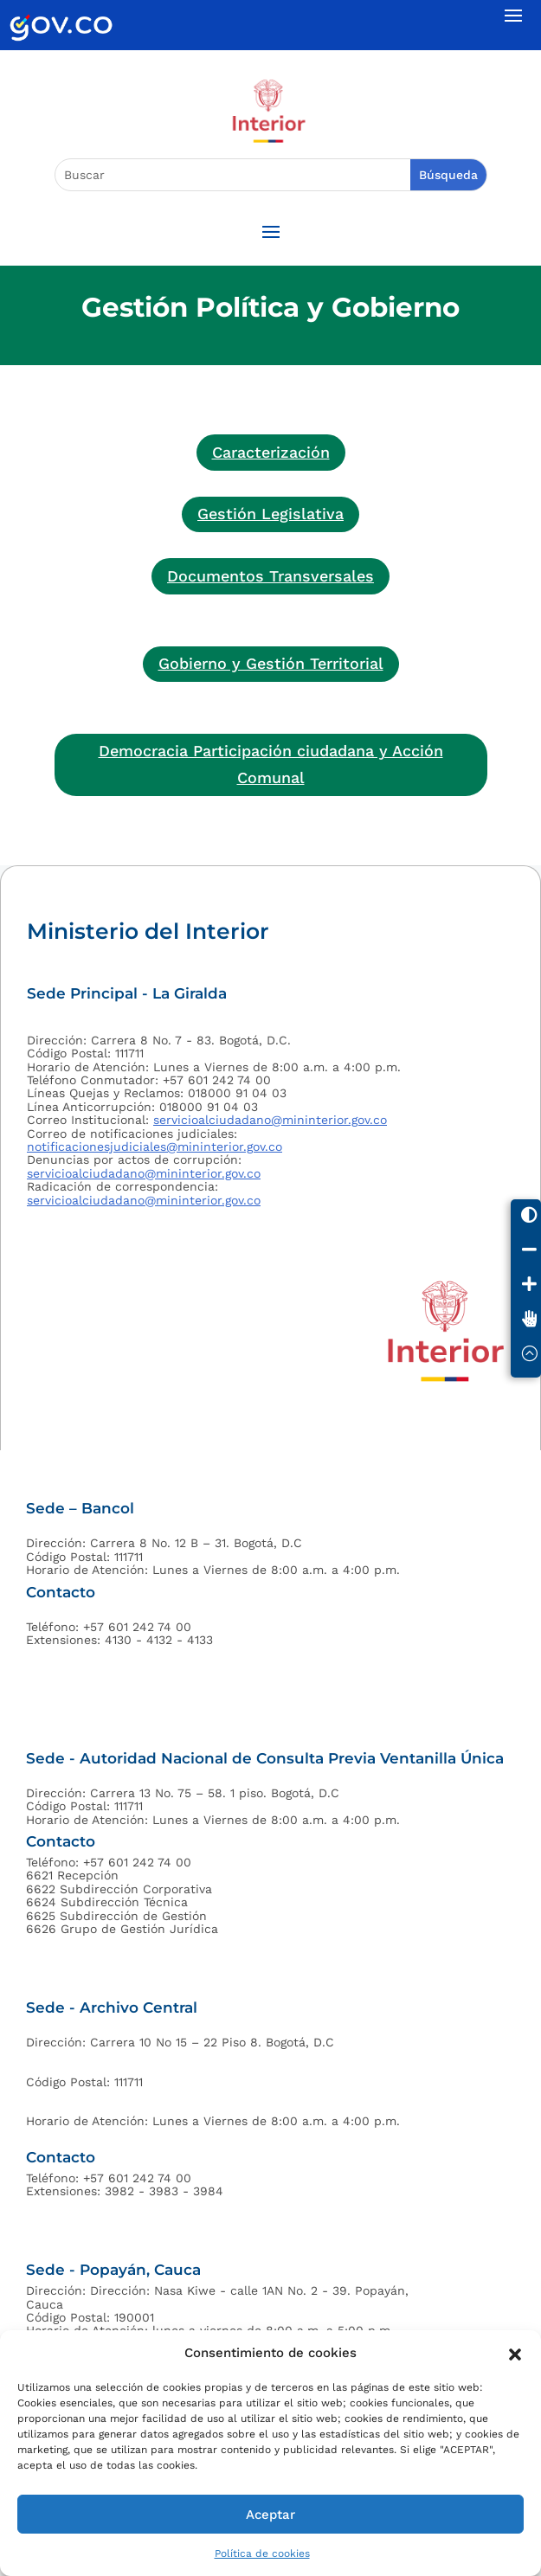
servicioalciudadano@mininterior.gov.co (270, 1120)
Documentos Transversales (270, 576)
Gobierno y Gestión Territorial (270, 663)
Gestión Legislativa (270, 513)
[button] (515, 2352)
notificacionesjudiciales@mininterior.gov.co (154, 1146)
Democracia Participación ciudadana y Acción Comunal (271, 764)
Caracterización (271, 452)
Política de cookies (262, 2553)
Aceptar (270, 2514)
